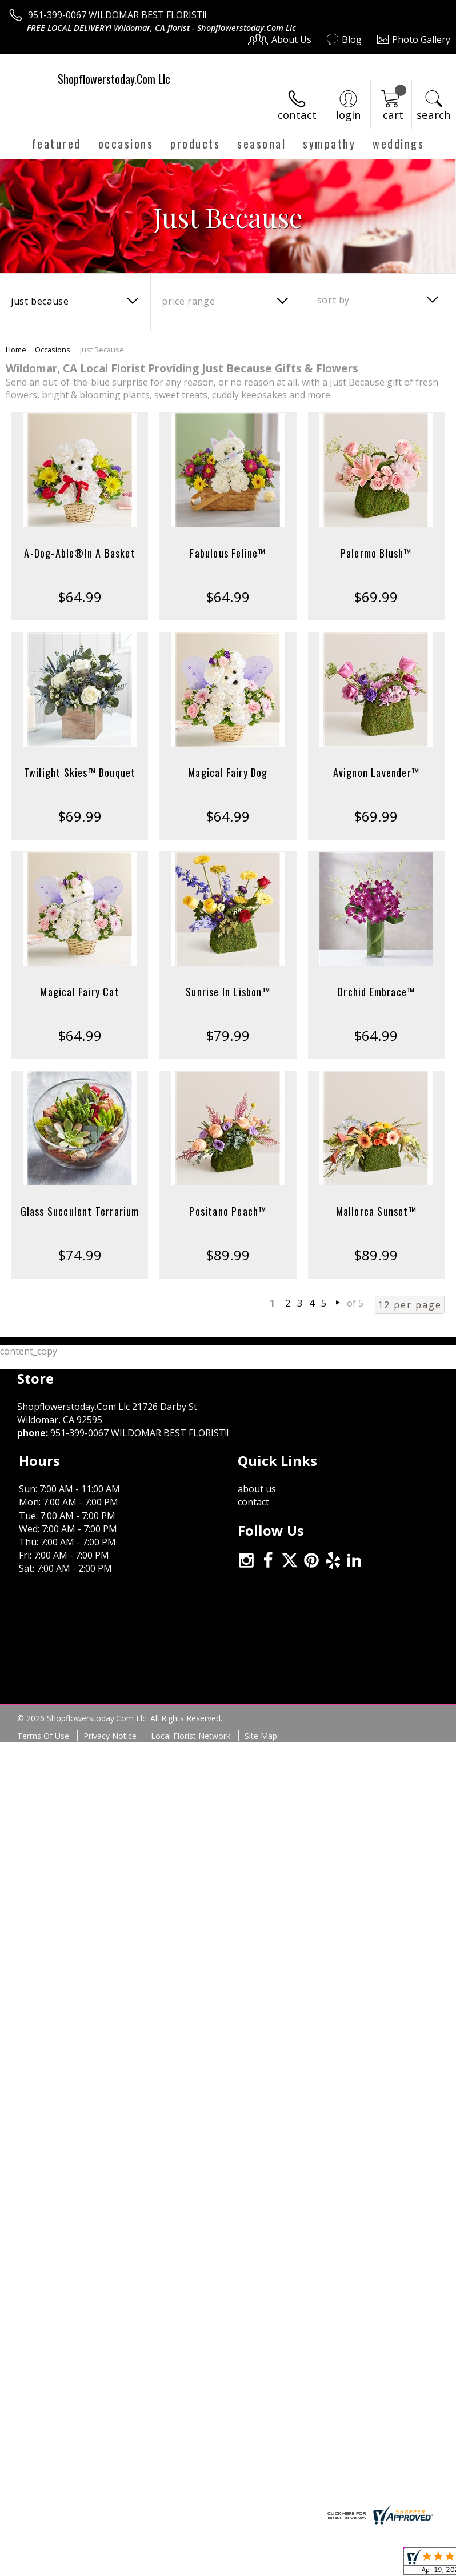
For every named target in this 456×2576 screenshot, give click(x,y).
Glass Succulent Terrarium (80, 1211)
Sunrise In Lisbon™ (228, 991)
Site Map (261, 1756)
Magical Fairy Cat (79, 991)
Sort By (333, 300)
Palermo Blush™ (376, 553)
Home (16, 349)
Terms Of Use (43, 1756)
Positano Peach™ (227, 1211)
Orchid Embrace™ (376, 991)
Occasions (52, 349)
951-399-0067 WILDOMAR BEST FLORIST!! (117, 15)
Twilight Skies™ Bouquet (80, 772)
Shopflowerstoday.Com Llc (114, 78)
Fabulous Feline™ (228, 553)
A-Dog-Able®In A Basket (79, 553)
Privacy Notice (110, 1756)
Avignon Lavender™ (376, 772)
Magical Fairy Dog (227, 772)
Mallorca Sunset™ (376, 1211)
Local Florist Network (190, 1756)
